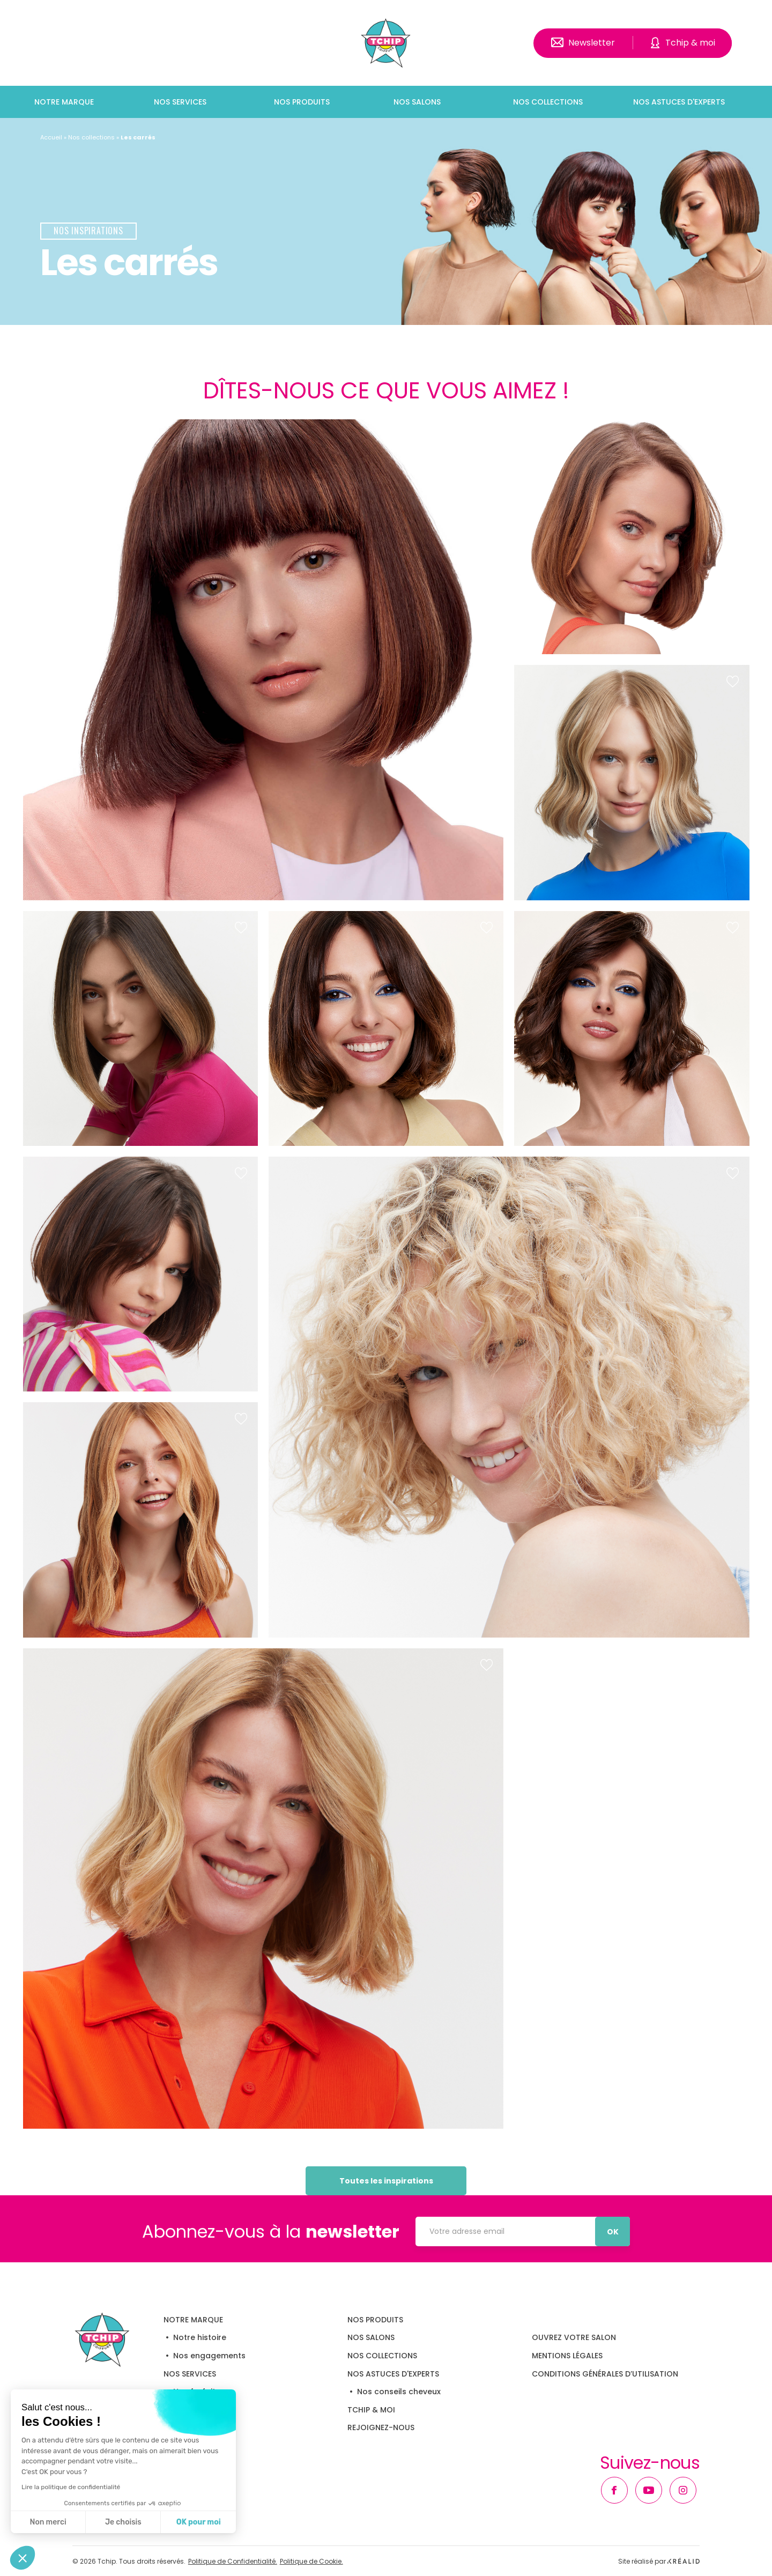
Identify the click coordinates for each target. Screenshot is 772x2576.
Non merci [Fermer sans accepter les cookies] (47, 2522)
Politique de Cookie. (311, 2561)
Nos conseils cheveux (399, 2391)
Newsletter (591, 42)
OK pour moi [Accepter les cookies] (198, 2522)
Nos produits (302, 102)
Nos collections (548, 102)
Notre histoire (199, 2337)
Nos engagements (209, 2355)
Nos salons (417, 102)
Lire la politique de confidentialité (70, 2487)
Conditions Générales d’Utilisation (605, 2373)
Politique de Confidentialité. (232, 2561)
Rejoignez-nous (380, 2427)
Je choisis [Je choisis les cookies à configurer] (123, 2522)
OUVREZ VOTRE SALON (574, 2337)
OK (613, 2231)
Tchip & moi (690, 42)
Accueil (51, 137)
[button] (22, 2558)
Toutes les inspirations (386, 2180)
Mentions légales (567, 2355)
